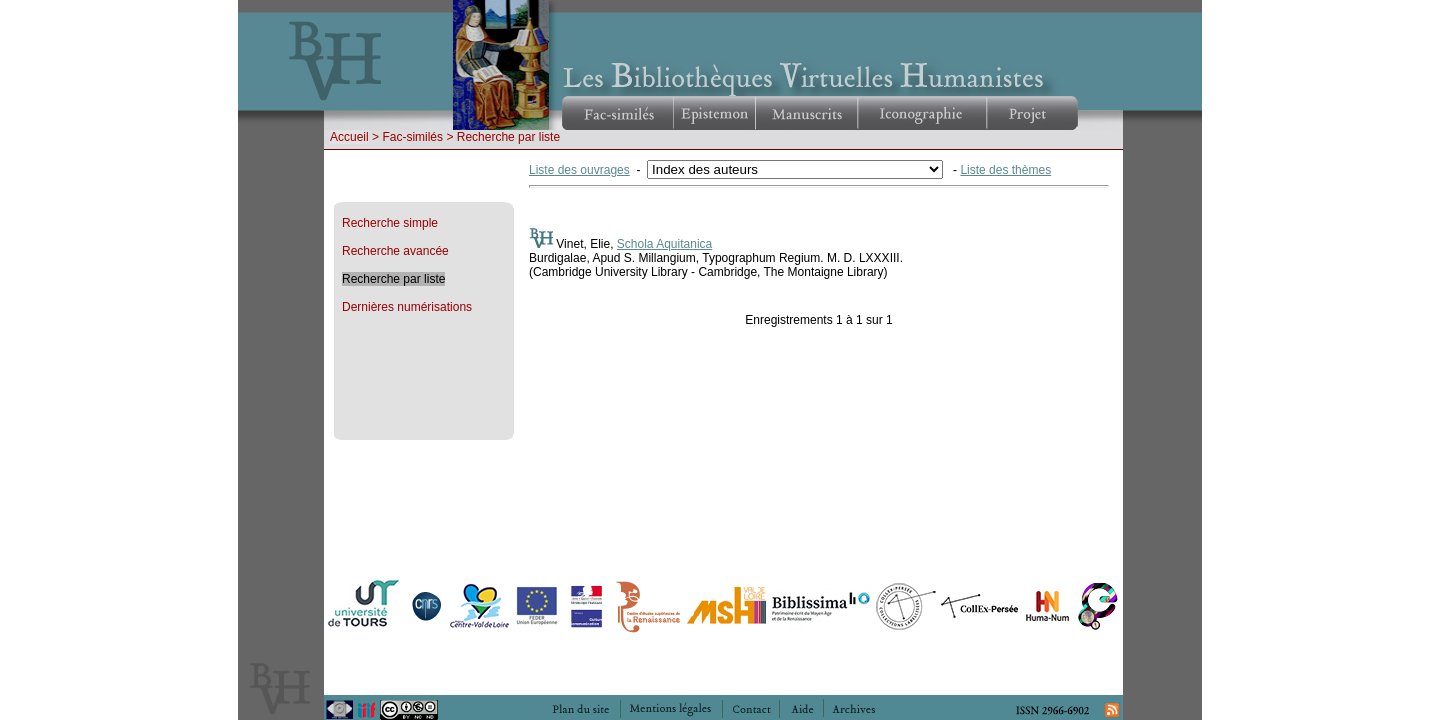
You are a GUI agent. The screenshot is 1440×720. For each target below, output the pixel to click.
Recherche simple (390, 223)
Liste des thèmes (1005, 170)
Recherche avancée (395, 251)
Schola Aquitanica (664, 244)
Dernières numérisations (407, 307)
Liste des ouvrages (579, 170)
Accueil (349, 137)
